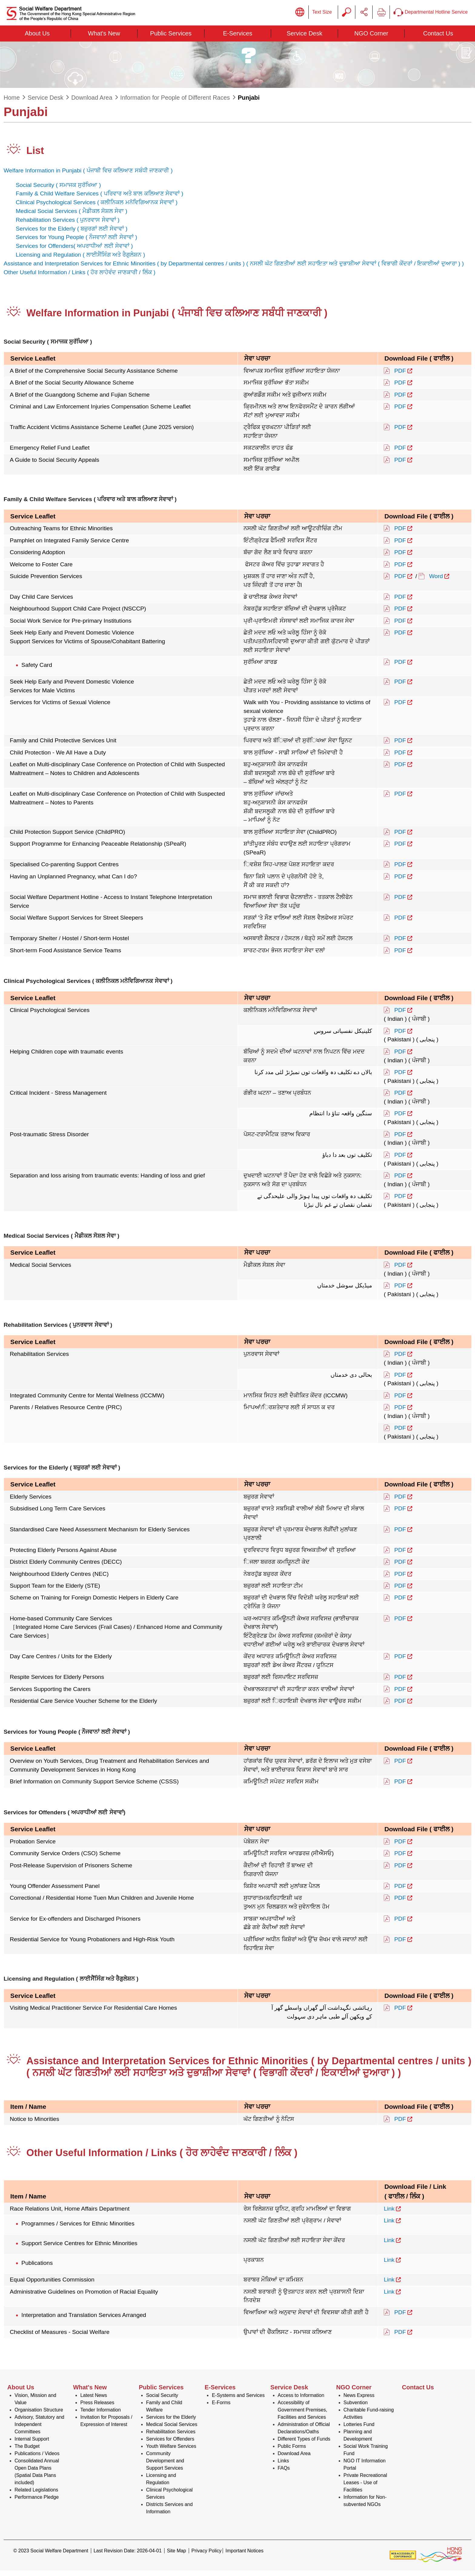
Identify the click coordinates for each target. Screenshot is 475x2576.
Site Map (176, 2556)
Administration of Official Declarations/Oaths (304, 2433)
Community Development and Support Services (165, 2466)
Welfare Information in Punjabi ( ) (88, 176)
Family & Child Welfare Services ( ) (99, 199)
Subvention (356, 2408)
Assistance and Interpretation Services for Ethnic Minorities (79, 269)
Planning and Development (358, 2441)
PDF (400, 376)
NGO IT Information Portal (365, 2470)
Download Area (91, 103)
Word (436, 581)
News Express (359, 2400)
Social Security (162, 2400)
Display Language (300, 15)
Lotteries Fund (359, 2429)
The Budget (27, 2451)
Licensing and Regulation (161, 2484)
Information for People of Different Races (175, 103)
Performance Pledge (37, 2502)
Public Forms (292, 2451)
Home (12, 103)
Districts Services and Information (169, 2513)
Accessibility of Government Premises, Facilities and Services (302, 2415)
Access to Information (301, 2400)
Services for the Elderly (171, 2422)
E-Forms (221, 2408)
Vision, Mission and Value (35, 2404)
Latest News (93, 2400)
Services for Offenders (170, 2444)
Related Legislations (36, 2495)
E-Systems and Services (238, 2400)
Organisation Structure (39, 2415)
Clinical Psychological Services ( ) (97, 208)
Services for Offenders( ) (74, 251)
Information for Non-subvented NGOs (365, 2506)
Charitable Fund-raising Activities (369, 2419)
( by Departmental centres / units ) (199, 269)
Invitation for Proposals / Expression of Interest (106, 2426)
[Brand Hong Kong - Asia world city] (439, 2560)
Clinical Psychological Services (169, 2499)
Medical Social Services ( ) (71, 216)
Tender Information (100, 2415)
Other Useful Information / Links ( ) (79, 278)
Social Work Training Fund (366, 2455)
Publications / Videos (37, 2458)
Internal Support (32, 2444)
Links (283, 2466)
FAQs (284, 2473)
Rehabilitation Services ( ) (67, 225)
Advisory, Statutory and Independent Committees (39, 2430)
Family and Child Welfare (164, 2411)
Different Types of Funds (304, 2444)
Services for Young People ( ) (76, 242)
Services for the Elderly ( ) (72, 234)
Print (381, 15)
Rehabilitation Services (170, 2437)
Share (364, 15)
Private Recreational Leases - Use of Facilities (365, 2488)
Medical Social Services (171, 2429)
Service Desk (45, 103)
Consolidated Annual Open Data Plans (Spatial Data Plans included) (37, 2477)
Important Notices (244, 2556)
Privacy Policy (206, 2556)
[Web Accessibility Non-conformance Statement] (403, 2560)
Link (389, 2214)
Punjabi (249, 103)
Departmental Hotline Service (431, 15)
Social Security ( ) (58, 190)
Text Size (322, 14)
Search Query (346, 15)
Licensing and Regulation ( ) (80, 260)
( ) (354, 269)
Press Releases (97, 2408)
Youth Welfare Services (171, 2451)
